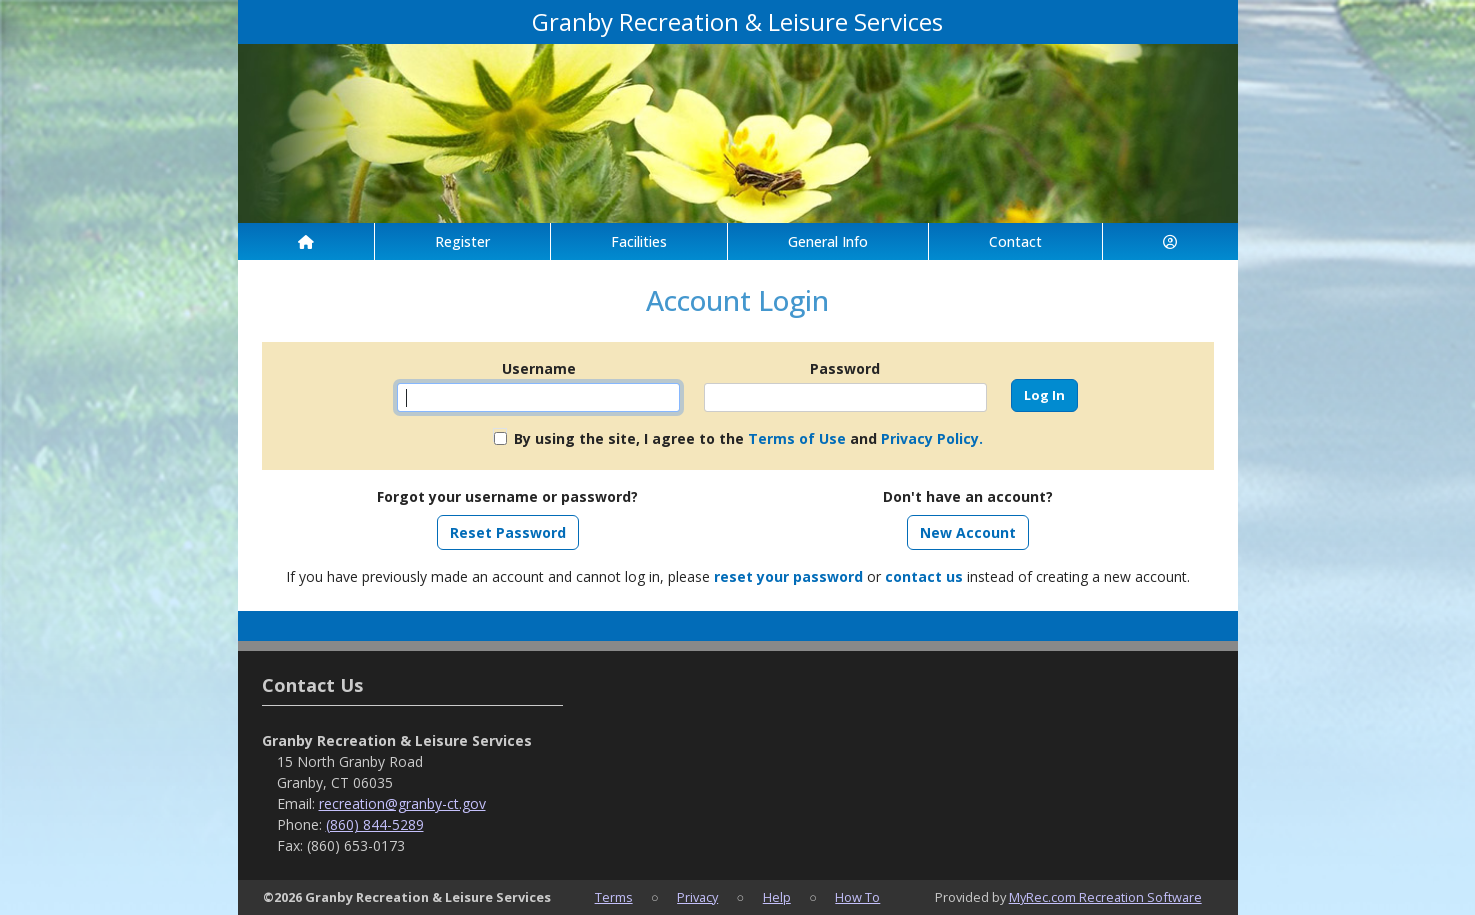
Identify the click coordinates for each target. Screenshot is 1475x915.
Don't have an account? (968, 496)
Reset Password (508, 532)
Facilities (639, 241)
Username (539, 368)
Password (845, 368)
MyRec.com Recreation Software (1105, 897)
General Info (828, 241)
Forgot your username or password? (507, 496)
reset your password (788, 576)
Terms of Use (797, 438)
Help (777, 897)
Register (462, 241)
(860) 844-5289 (375, 824)
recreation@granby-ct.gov (402, 803)
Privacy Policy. (932, 438)
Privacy (697, 897)
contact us (924, 576)
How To (857, 897)
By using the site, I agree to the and (748, 438)
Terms (614, 897)
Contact (1015, 241)
